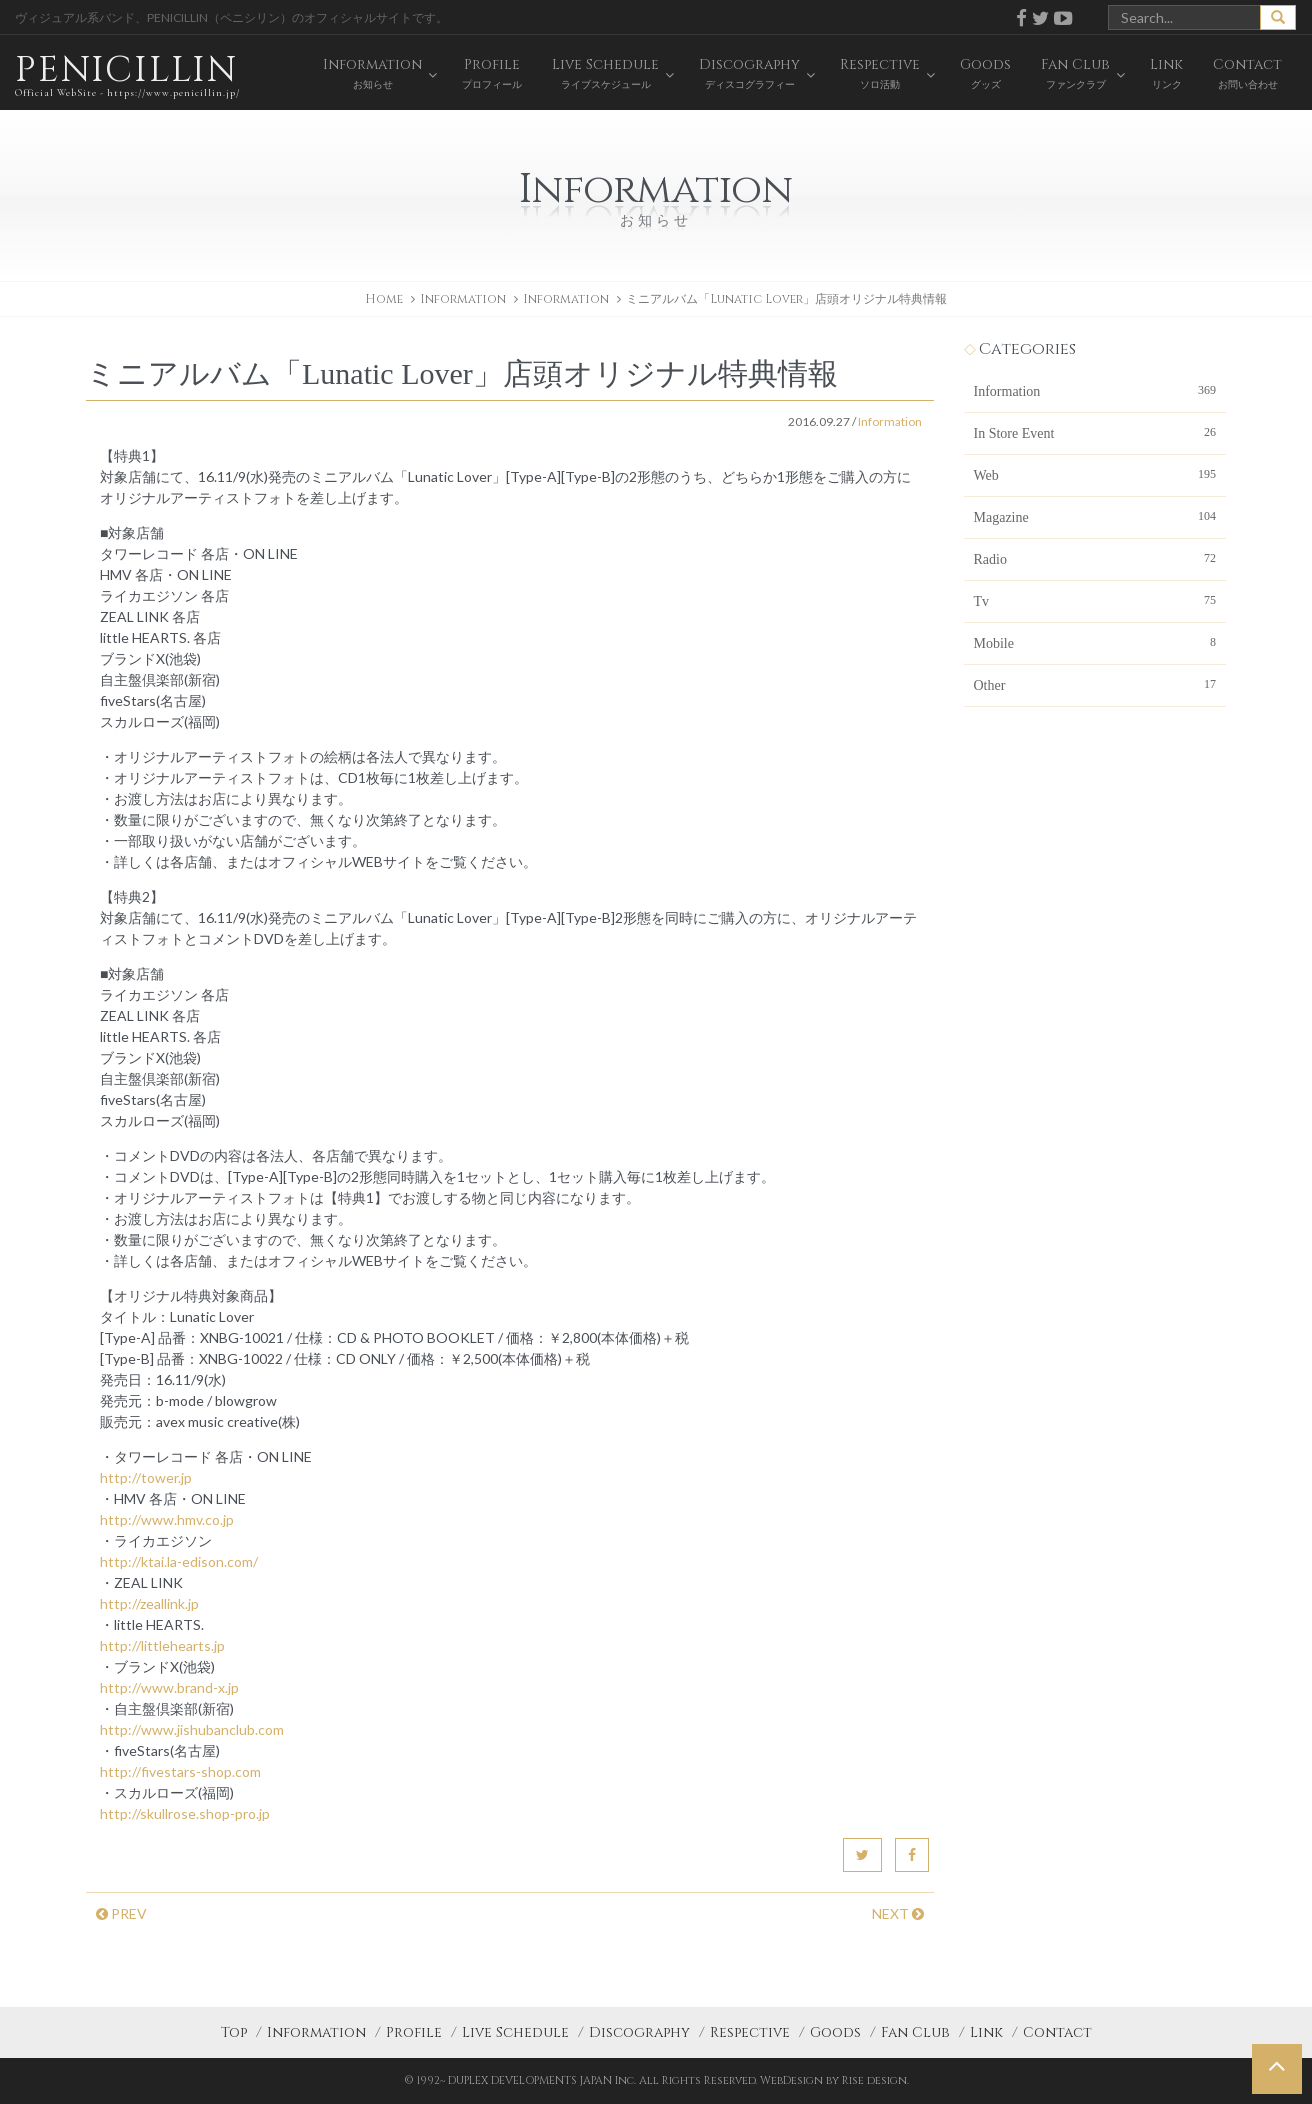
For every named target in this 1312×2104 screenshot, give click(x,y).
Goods (835, 2032)
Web (1095, 474)
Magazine (1095, 516)
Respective (750, 2032)
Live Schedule (515, 2032)
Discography (639, 2032)
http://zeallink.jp (149, 1603)
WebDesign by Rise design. (834, 2080)
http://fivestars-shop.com (180, 1771)
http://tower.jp (146, 1477)
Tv (1095, 600)
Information (566, 299)
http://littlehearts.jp (162, 1645)
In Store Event (1095, 432)
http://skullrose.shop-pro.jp (185, 1813)
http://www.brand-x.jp (169, 1687)
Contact (1057, 2032)
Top (234, 2032)
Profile (414, 2032)
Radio (1095, 558)
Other (1095, 684)
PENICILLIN (127, 74)
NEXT (898, 1913)
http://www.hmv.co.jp (167, 1519)
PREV (121, 1913)
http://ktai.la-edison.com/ (179, 1561)
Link (986, 2032)
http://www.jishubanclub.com (192, 1729)
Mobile (1095, 642)
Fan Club (915, 2032)
